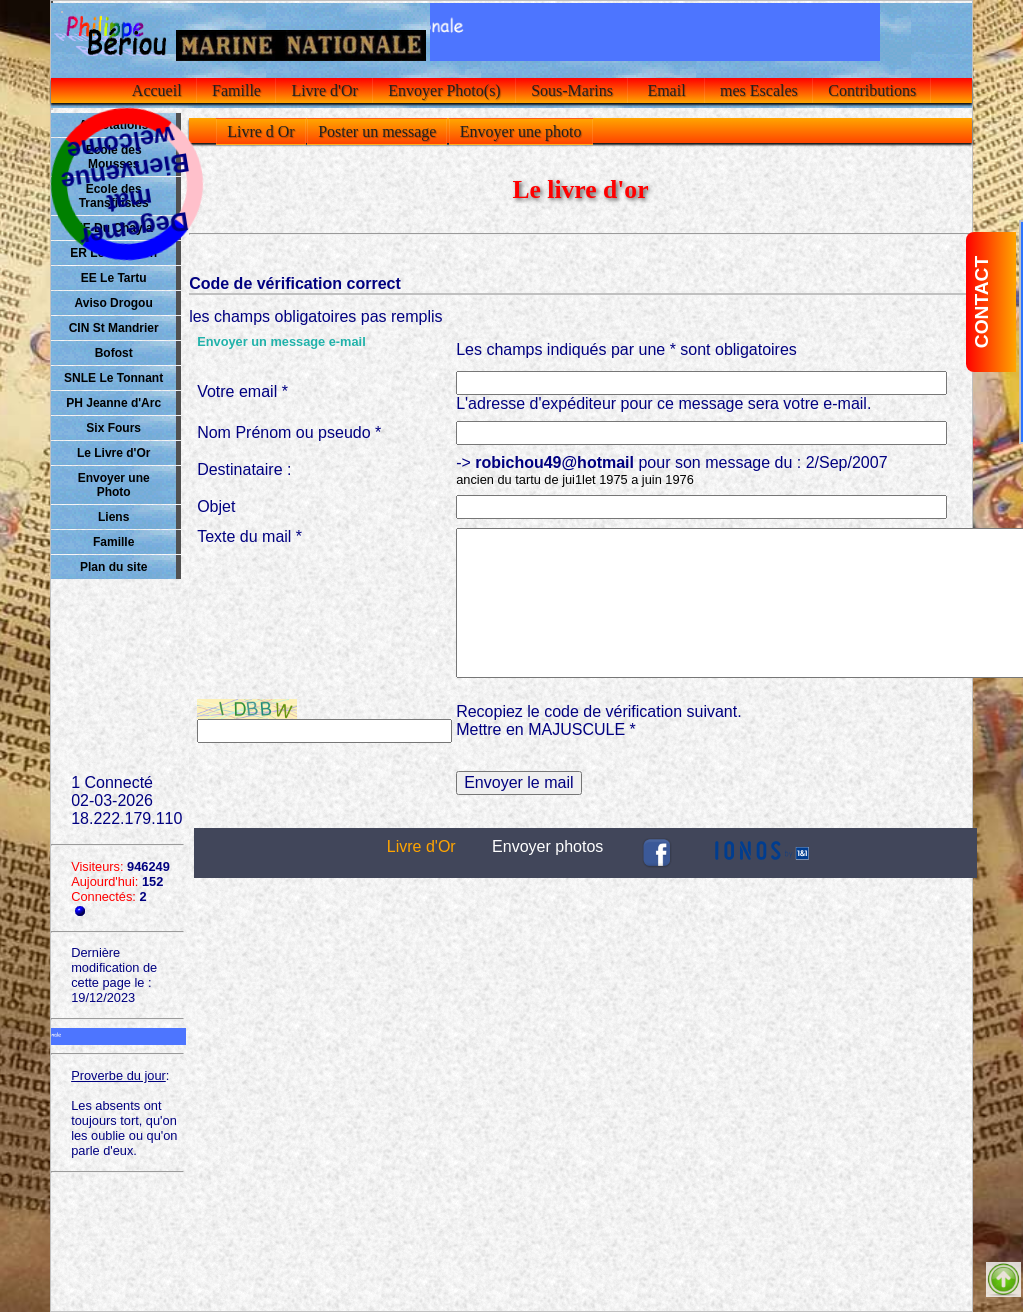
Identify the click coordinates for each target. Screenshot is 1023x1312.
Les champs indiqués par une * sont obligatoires (626, 349)
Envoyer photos (547, 846)
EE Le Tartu (114, 278)
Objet (216, 506)
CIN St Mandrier (114, 328)
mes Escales (759, 90)
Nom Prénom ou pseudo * (289, 432)
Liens (113, 517)
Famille (236, 90)
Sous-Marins (572, 90)
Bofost (114, 353)
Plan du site (113, 567)
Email (666, 90)
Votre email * (242, 391)
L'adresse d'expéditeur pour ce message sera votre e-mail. (663, 403)
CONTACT (981, 302)
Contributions (872, 90)
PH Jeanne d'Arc (113, 403)
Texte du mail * (249, 536)
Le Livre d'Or (114, 453)
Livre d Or (261, 131)
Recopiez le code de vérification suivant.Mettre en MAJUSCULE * (599, 720)
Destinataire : (244, 469)
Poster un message (377, 131)
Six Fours (113, 428)
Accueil (157, 90)
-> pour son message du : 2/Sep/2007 (671, 470)
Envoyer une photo (521, 131)
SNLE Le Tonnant (113, 378)
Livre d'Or (324, 90)
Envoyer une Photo (114, 485)
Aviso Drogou (114, 303)
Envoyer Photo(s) (444, 90)
